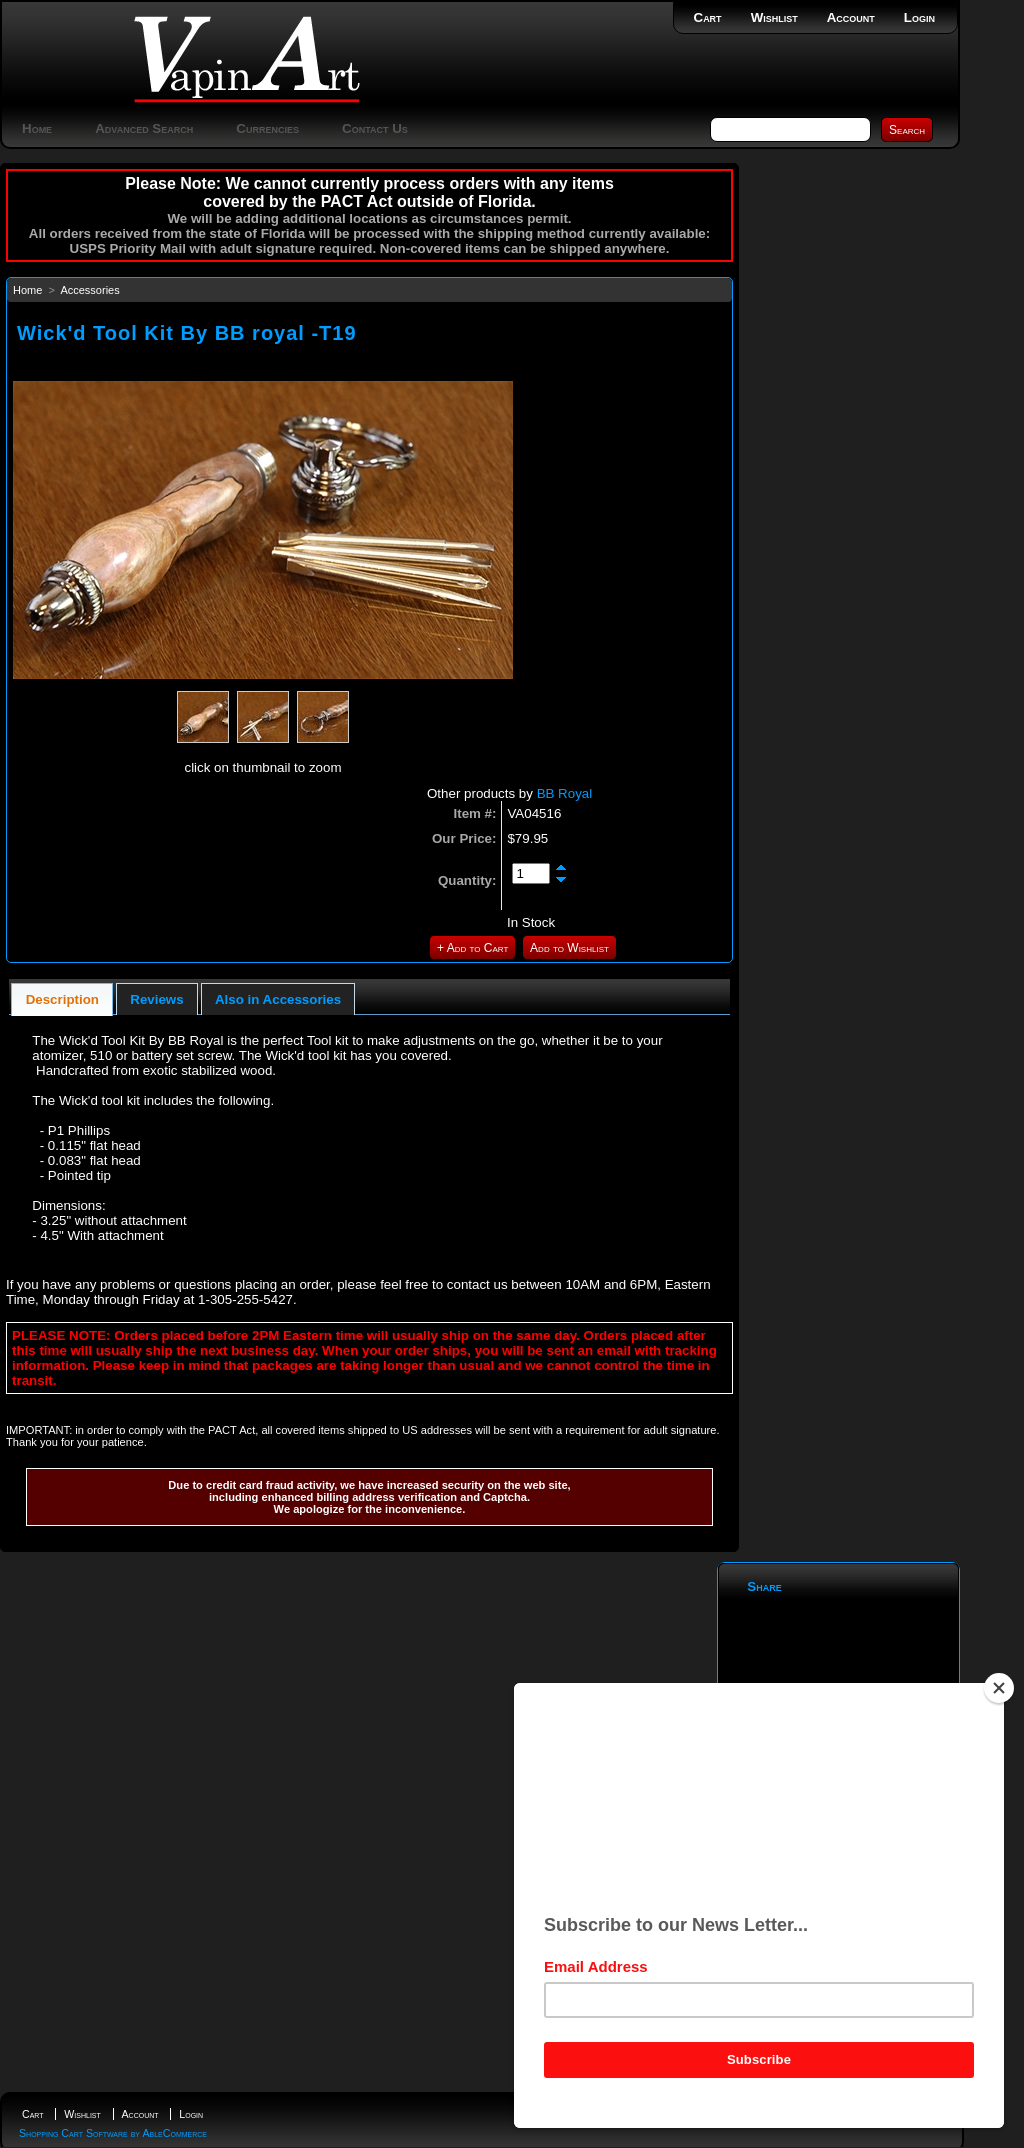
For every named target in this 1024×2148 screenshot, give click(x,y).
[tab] (62, 999)
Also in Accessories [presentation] (278, 999)
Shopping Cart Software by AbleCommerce (113, 2133)
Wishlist (774, 17)
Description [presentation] (62, 999)
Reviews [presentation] (156, 999)
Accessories (89, 290)
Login (919, 17)
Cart (708, 17)
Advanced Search (144, 128)
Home (37, 128)
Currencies (267, 128)
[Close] (999, 1688)
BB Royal (565, 793)
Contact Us (375, 128)
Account (851, 17)
